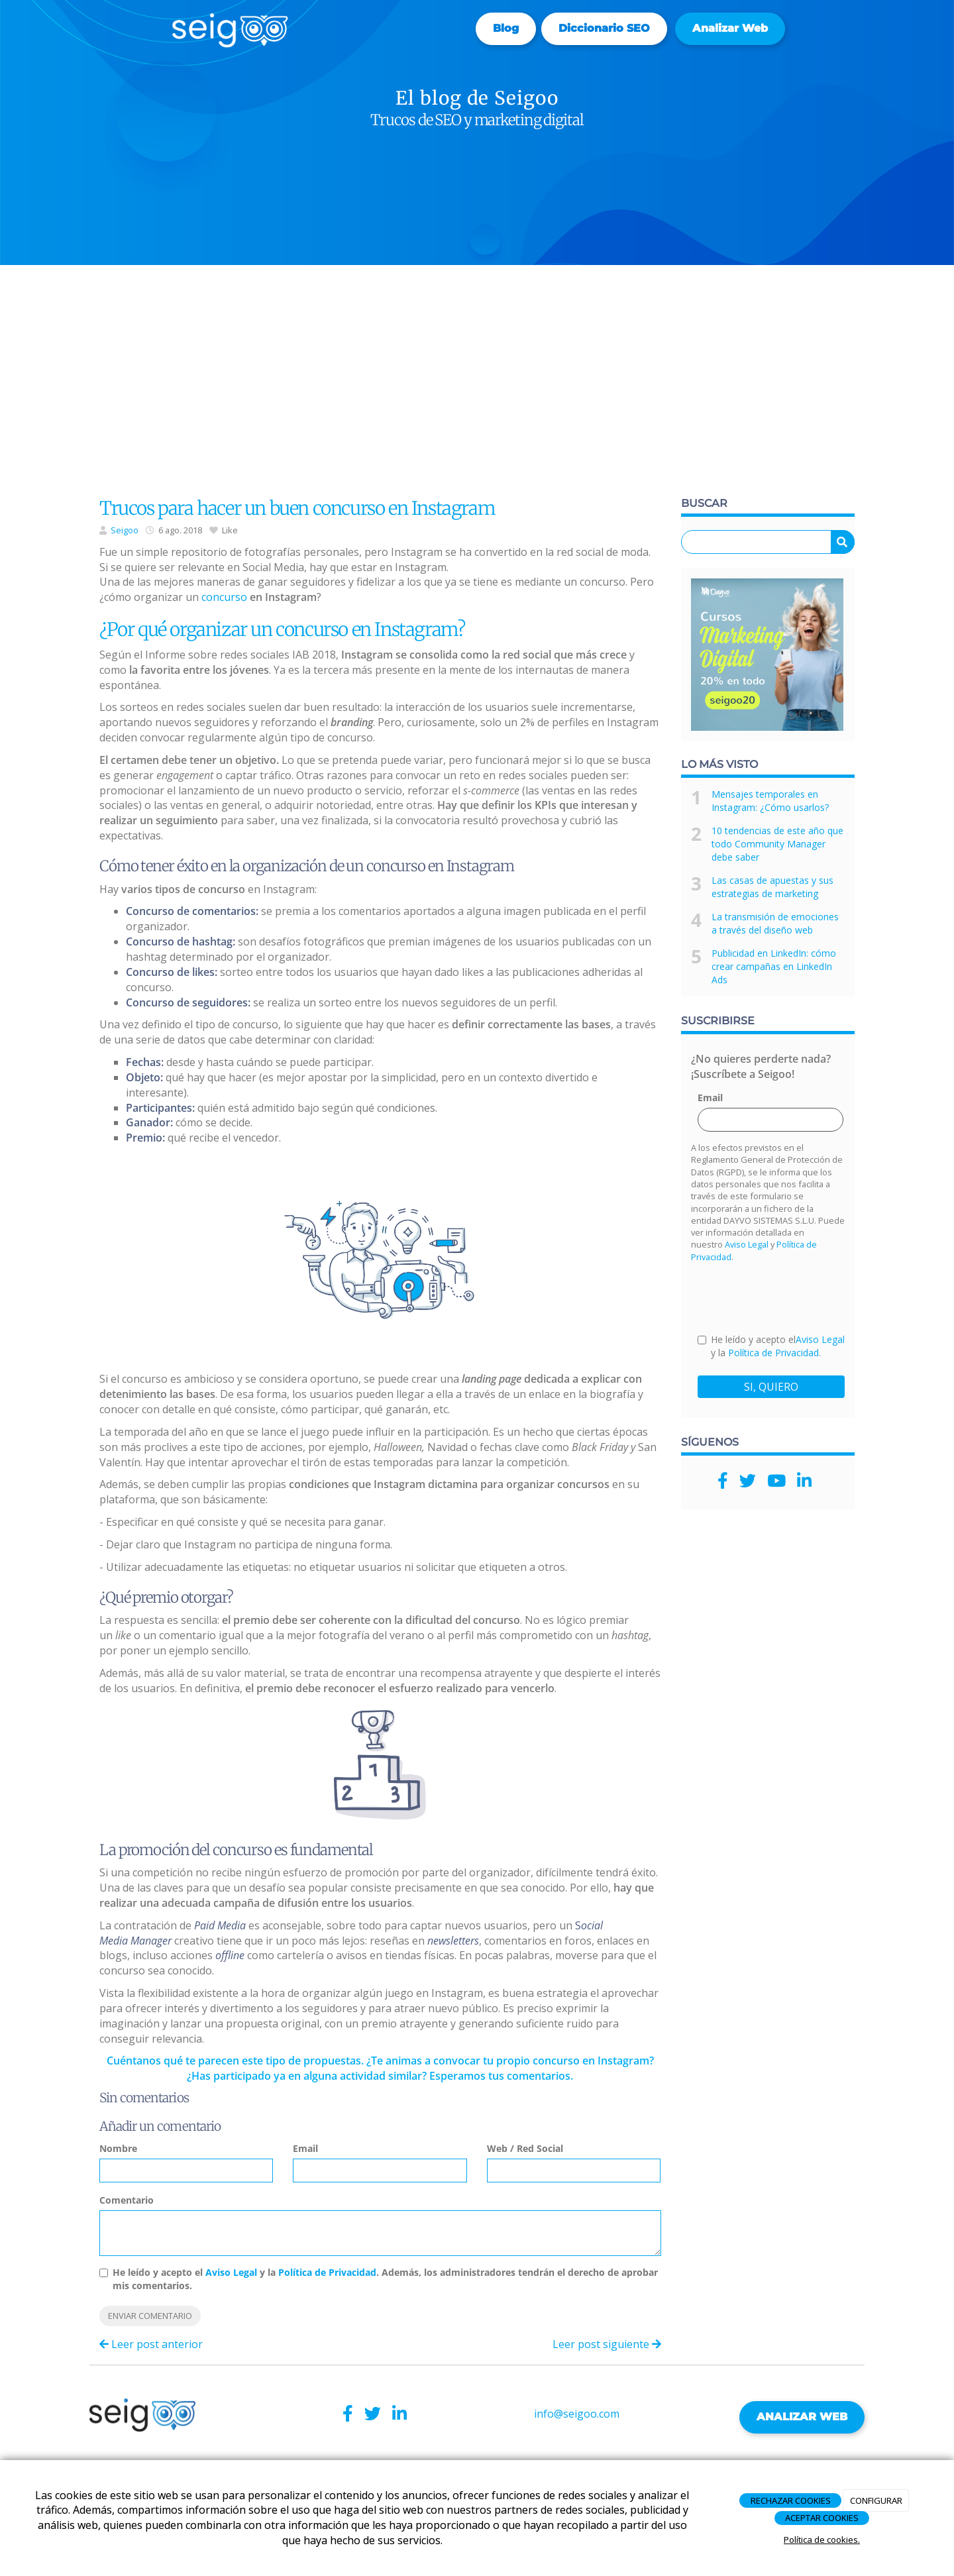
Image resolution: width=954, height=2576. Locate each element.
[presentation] (798, 1297)
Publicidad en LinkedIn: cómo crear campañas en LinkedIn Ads (774, 966)
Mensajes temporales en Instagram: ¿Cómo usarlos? (770, 801)
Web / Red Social (525, 2148)
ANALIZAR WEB (802, 2416)
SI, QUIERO (771, 1386)
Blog (506, 28)
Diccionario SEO (604, 28)
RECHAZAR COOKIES (791, 2500)
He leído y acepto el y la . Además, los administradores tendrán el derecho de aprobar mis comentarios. (385, 2279)
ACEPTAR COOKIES (822, 2518)
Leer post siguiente (607, 2344)
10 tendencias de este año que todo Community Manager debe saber (777, 843)
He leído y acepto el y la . (771, 1346)
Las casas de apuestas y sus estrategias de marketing (772, 887)
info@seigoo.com (576, 2413)
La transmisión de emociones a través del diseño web (775, 923)
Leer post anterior (151, 2344)
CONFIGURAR (876, 2500)
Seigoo (124, 530)
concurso (224, 597)
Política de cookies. (822, 2540)
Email (305, 2148)
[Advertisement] (477, 384)
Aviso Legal (231, 2272)
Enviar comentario (150, 2316)
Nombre (118, 2148)
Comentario (126, 2200)
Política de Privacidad (327, 2272)
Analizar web (730, 28)
